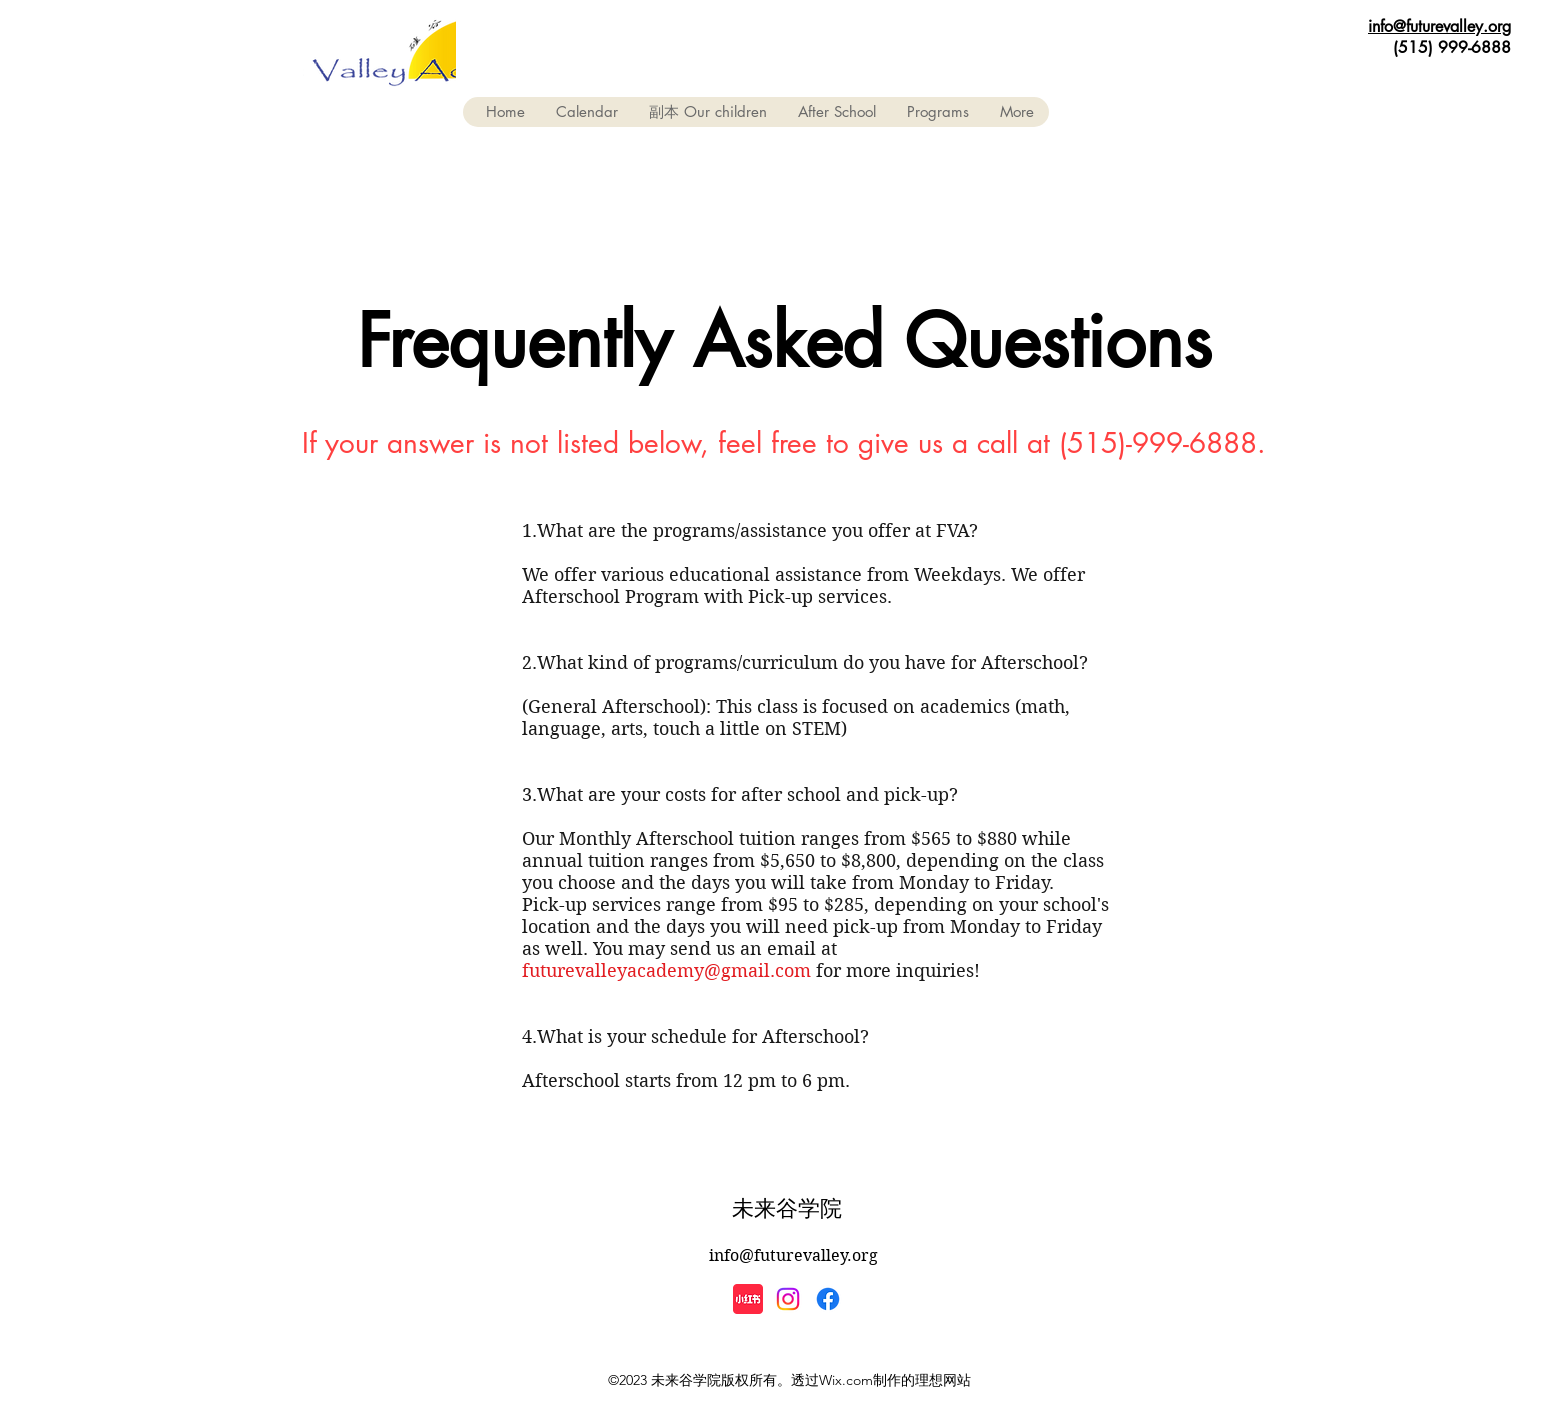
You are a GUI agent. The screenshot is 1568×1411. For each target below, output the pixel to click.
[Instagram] (788, 1299)
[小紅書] (748, 1299)
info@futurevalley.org (1439, 26)
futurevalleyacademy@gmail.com (666, 970)
